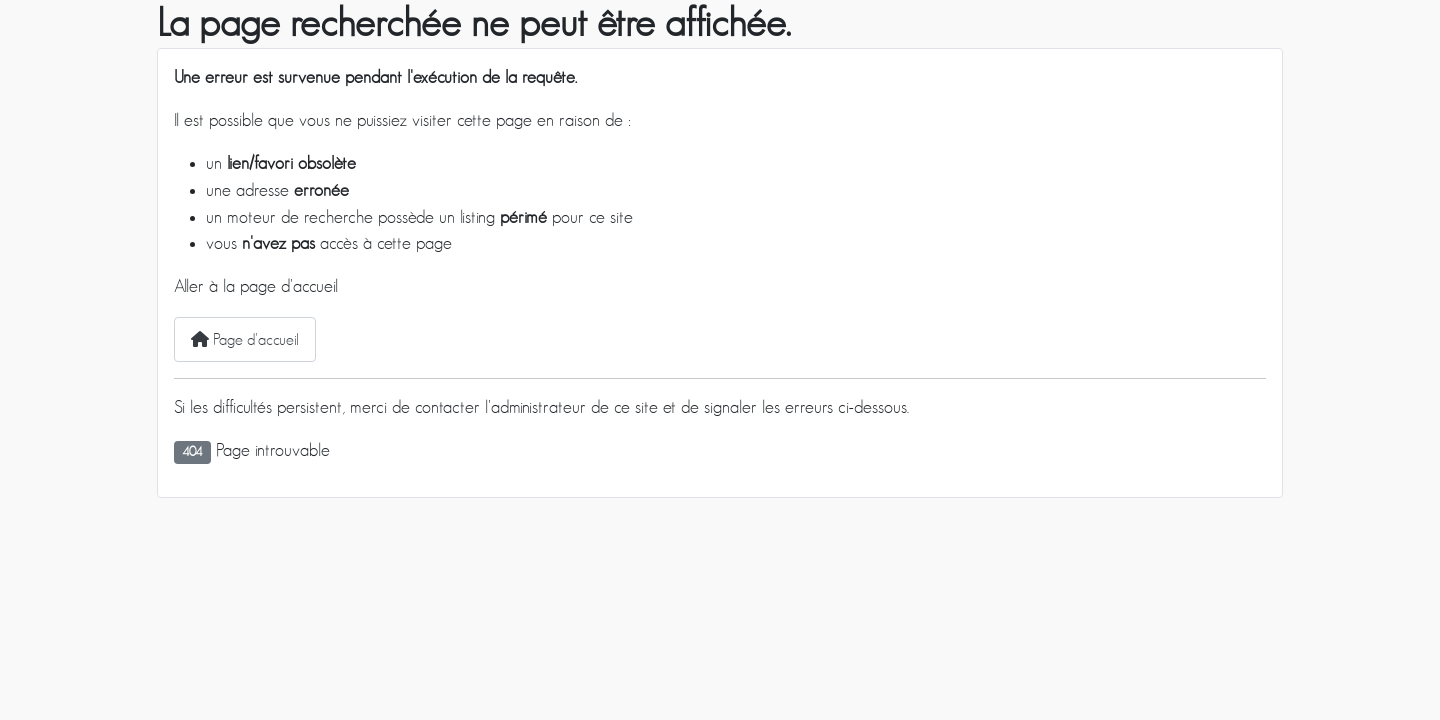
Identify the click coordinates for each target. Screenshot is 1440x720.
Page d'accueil (245, 339)
